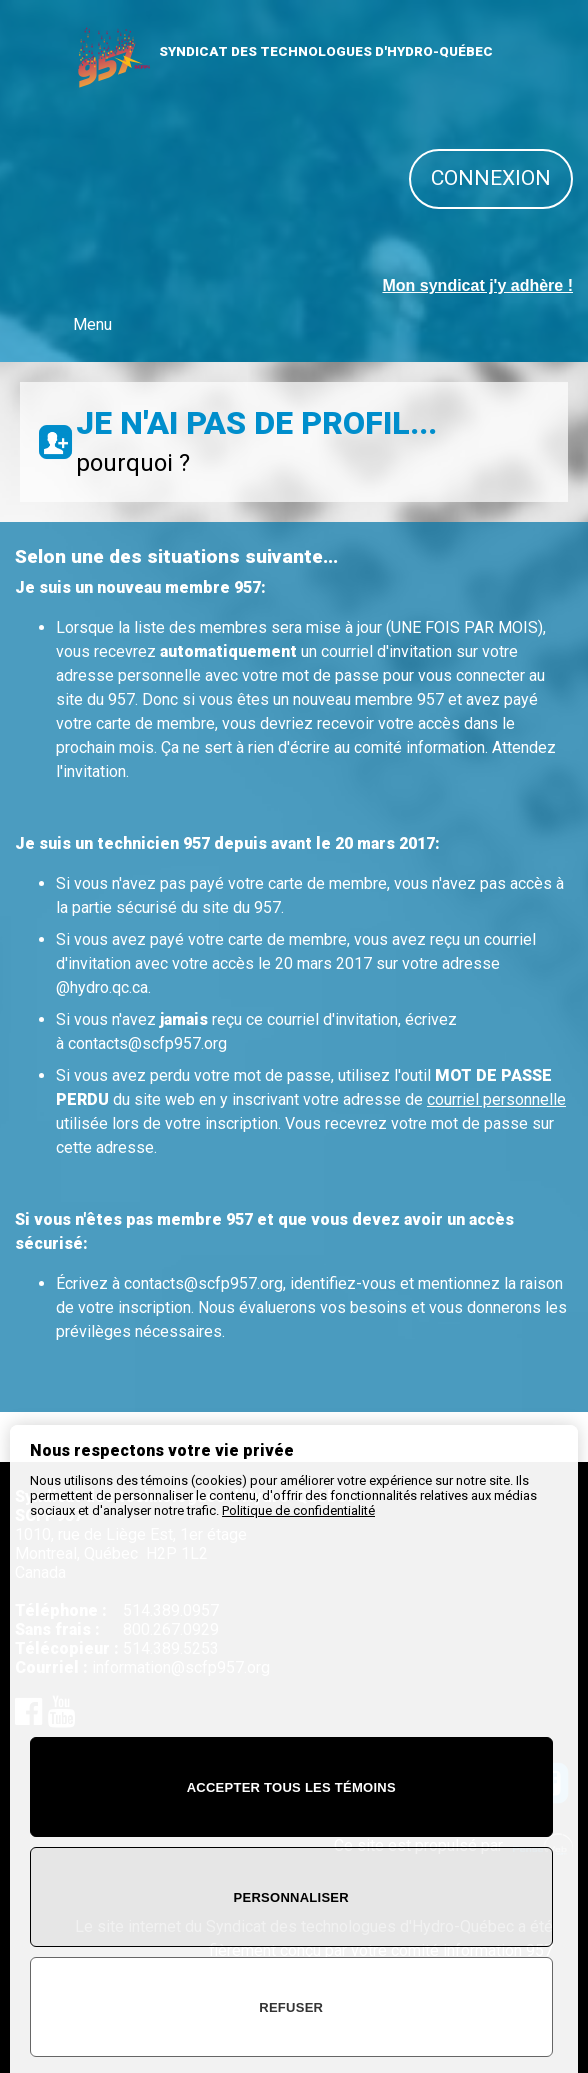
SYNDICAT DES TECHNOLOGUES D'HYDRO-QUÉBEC (326, 51)
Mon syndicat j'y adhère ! (477, 285)
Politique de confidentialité (298, 1510)
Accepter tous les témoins (291, 1787)
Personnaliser (291, 1897)
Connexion (491, 178)
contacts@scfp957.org (147, 1043)
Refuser (291, 2007)
